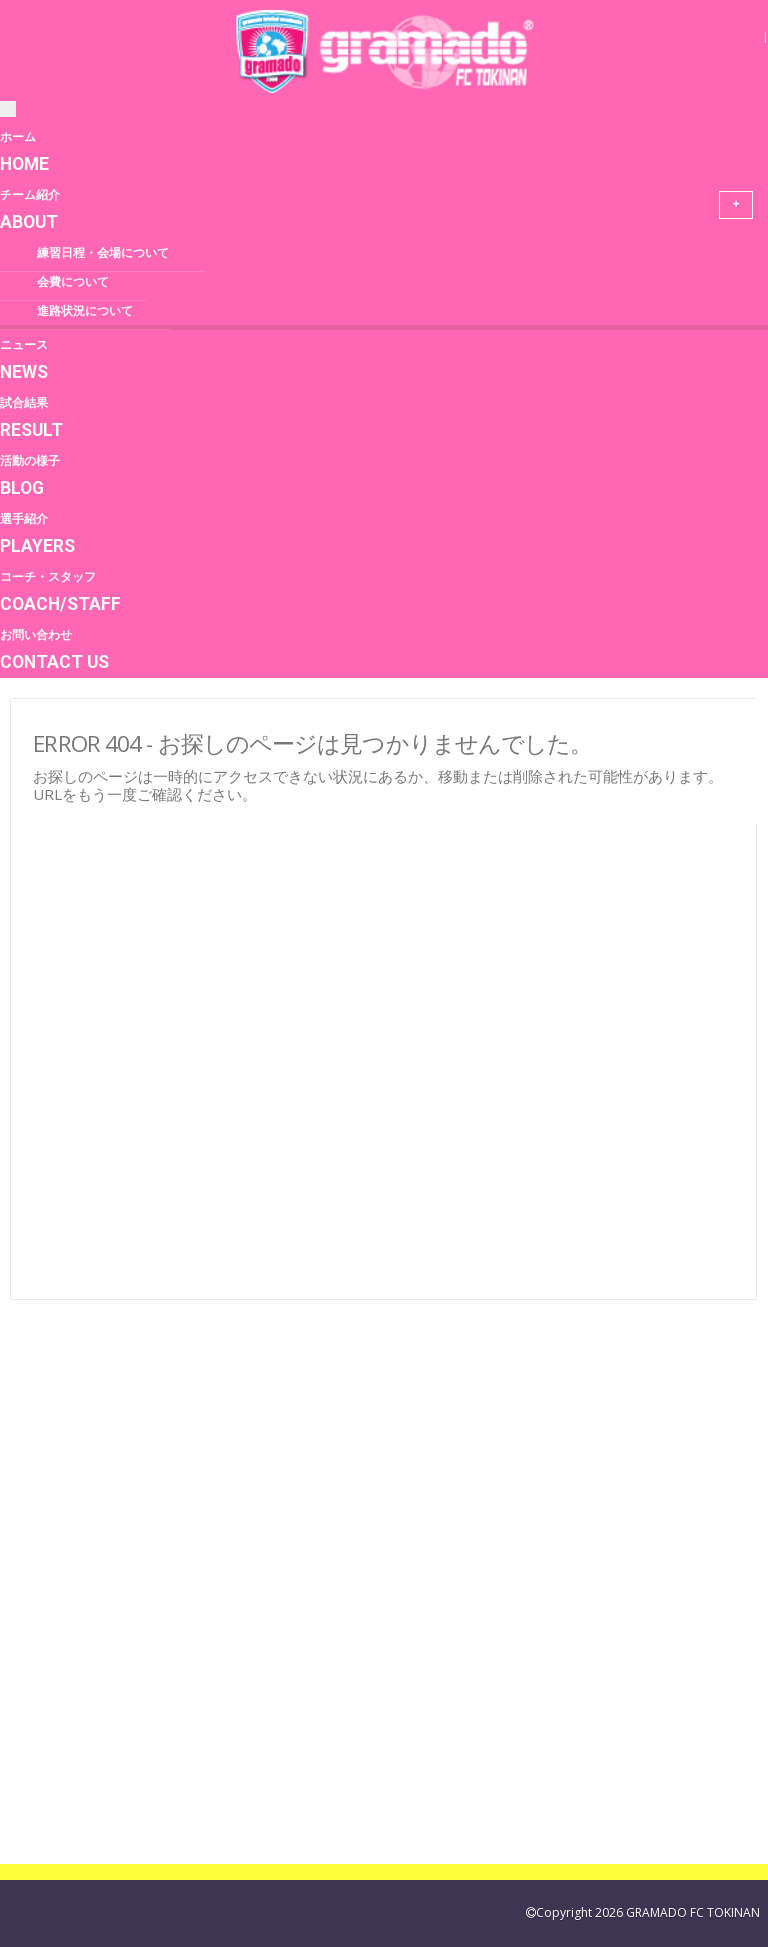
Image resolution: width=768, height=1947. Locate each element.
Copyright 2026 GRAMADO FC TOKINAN (648, 1912)
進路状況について (85, 311)
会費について (73, 282)
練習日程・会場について (103, 253)
